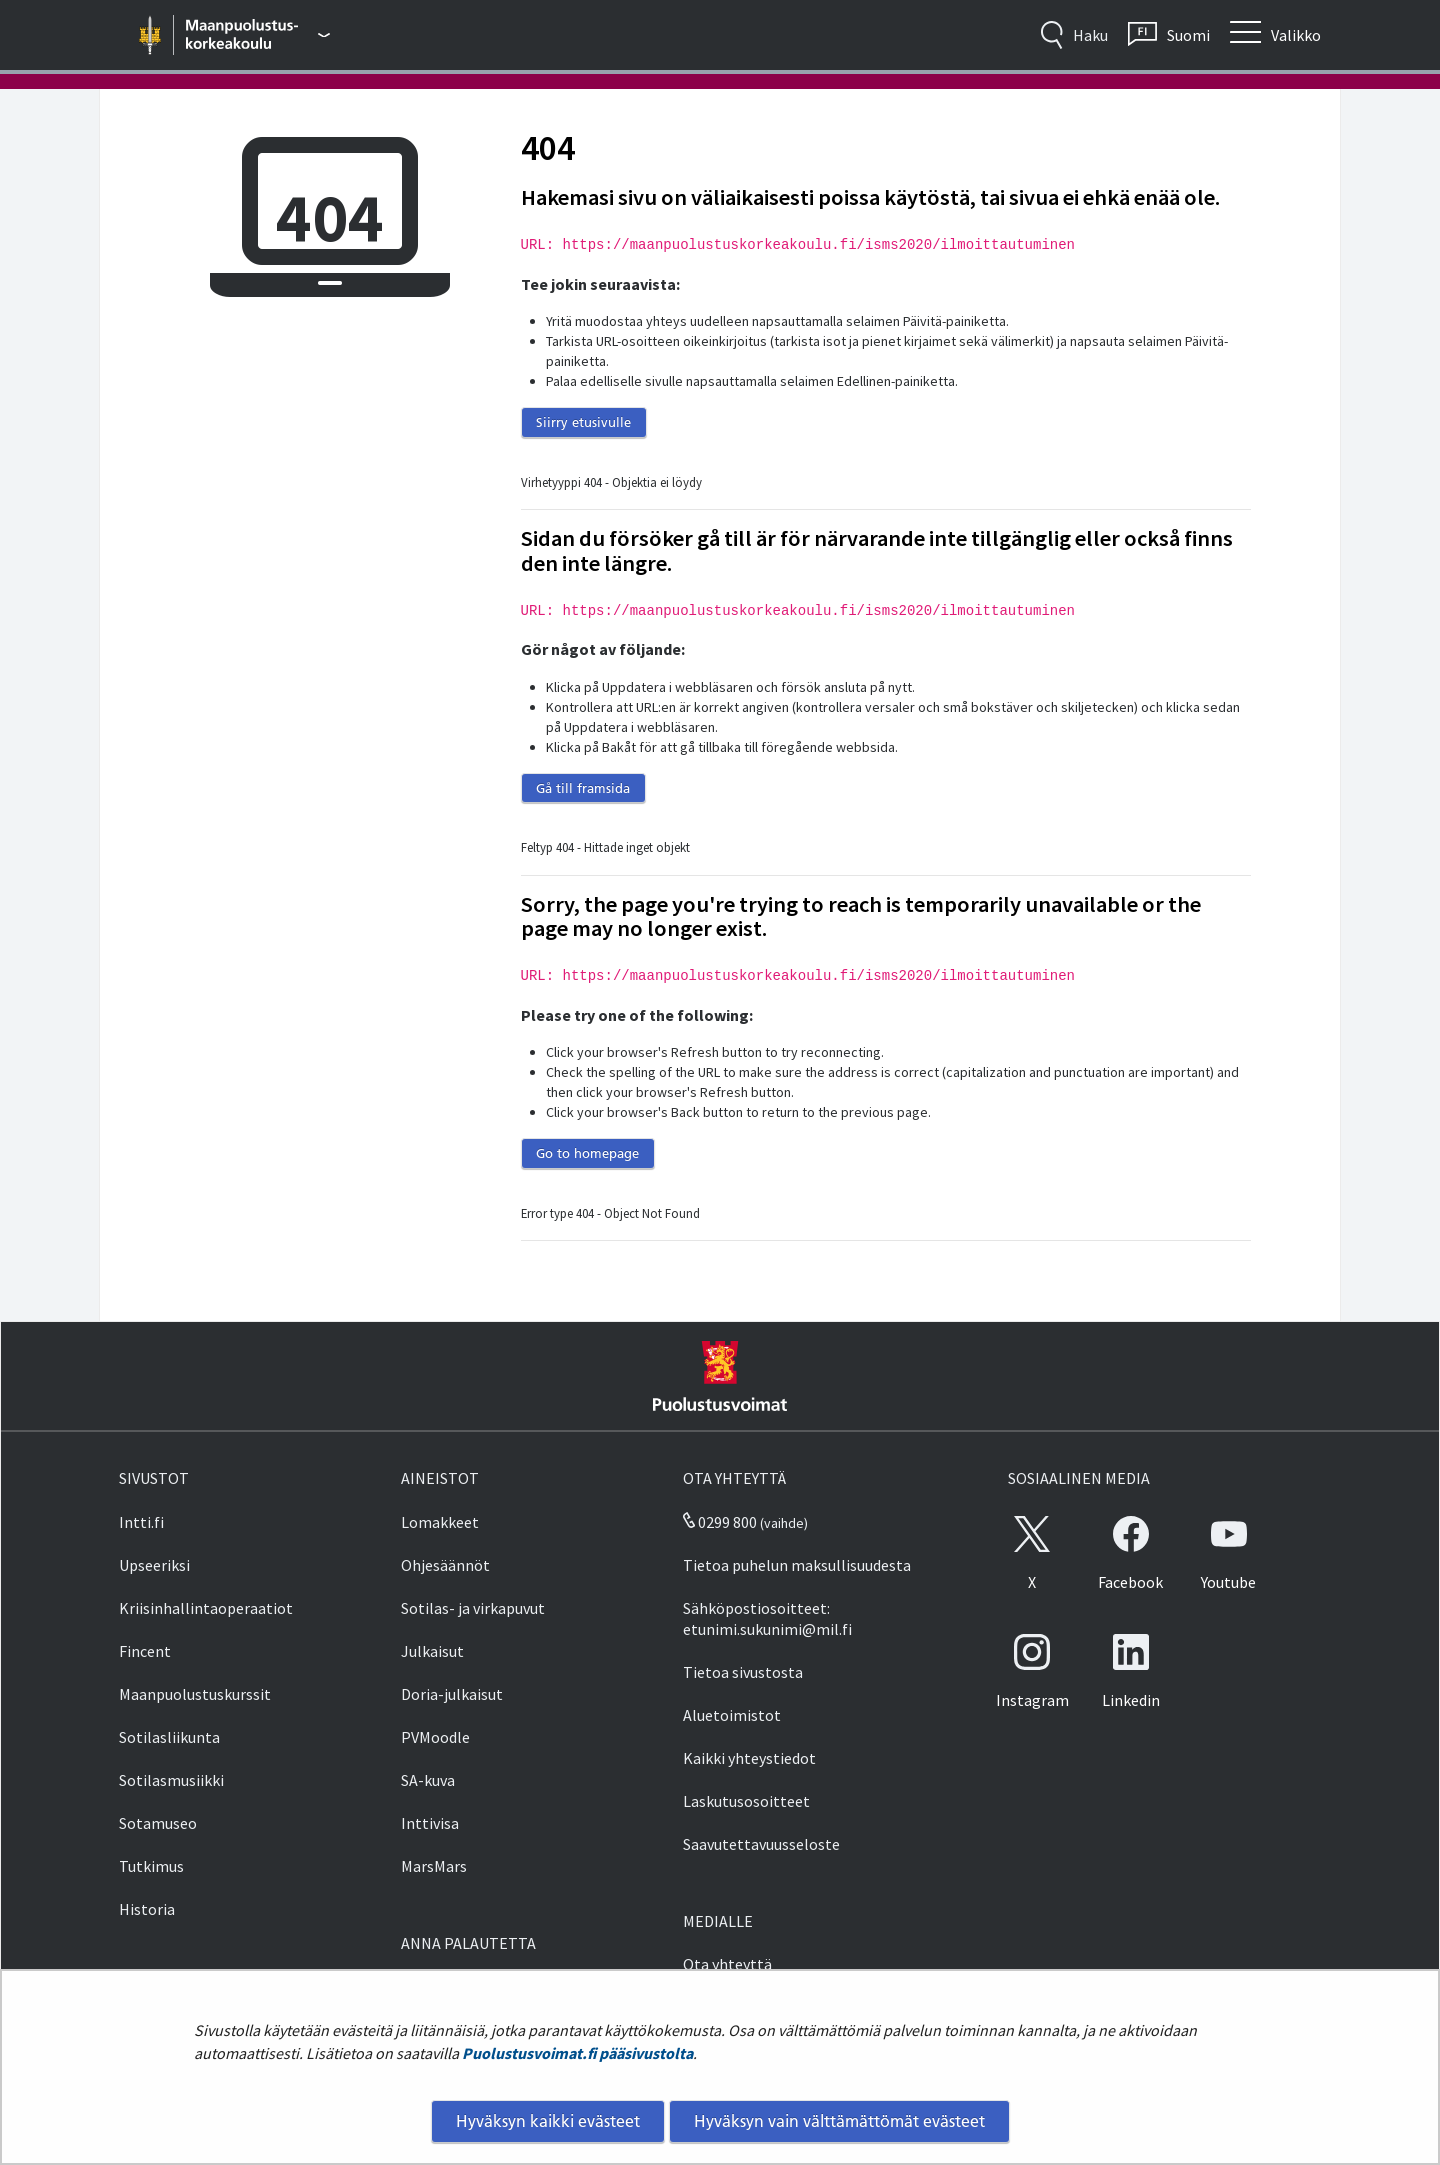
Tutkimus (151, 1866)
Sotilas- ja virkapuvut (473, 1608)
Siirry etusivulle (583, 422)
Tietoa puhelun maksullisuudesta (797, 1565)
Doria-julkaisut (452, 1694)
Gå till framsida (583, 788)
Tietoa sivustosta (743, 1672)
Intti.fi (141, 1522)
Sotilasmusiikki (171, 1780)
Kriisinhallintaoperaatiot (206, 1608)
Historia (147, 1909)
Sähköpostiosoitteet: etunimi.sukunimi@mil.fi (767, 1618)
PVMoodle (435, 1737)
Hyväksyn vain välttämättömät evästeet (839, 2121)
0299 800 (720, 1522)
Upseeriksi (154, 1565)
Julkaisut (432, 1651)
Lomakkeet (440, 1522)
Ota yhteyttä (727, 1964)
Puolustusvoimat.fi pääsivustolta (577, 2053)
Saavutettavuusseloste (761, 1844)
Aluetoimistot (732, 1715)
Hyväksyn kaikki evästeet (548, 2121)
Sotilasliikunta (169, 1737)
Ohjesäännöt (445, 1565)
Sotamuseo (158, 1823)
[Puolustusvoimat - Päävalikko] (258, 35)
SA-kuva (428, 1780)
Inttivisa (430, 1823)
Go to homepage (587, 1153)
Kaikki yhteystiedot (749, 1758)
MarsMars (434, 1866)
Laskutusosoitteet (746, 1801)
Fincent (145, 1651)
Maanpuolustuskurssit (195, 1694)
